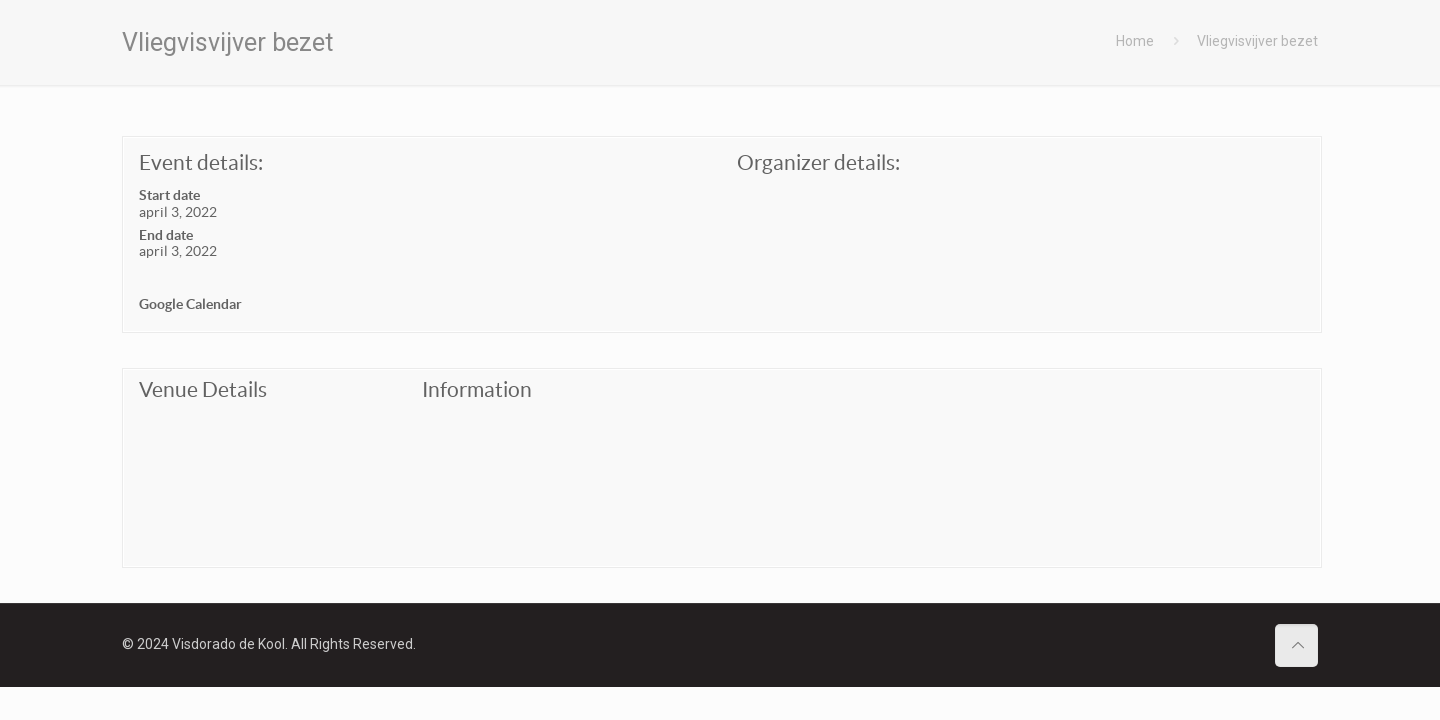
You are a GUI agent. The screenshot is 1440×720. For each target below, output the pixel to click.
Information (477, 389)
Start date (169, 195)
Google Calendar (190, 304)
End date (166, 235)
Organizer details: (818, 162)
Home (1135, 41)
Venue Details (203, 389)
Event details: (201, 162)
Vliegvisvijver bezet (1257, 41)
